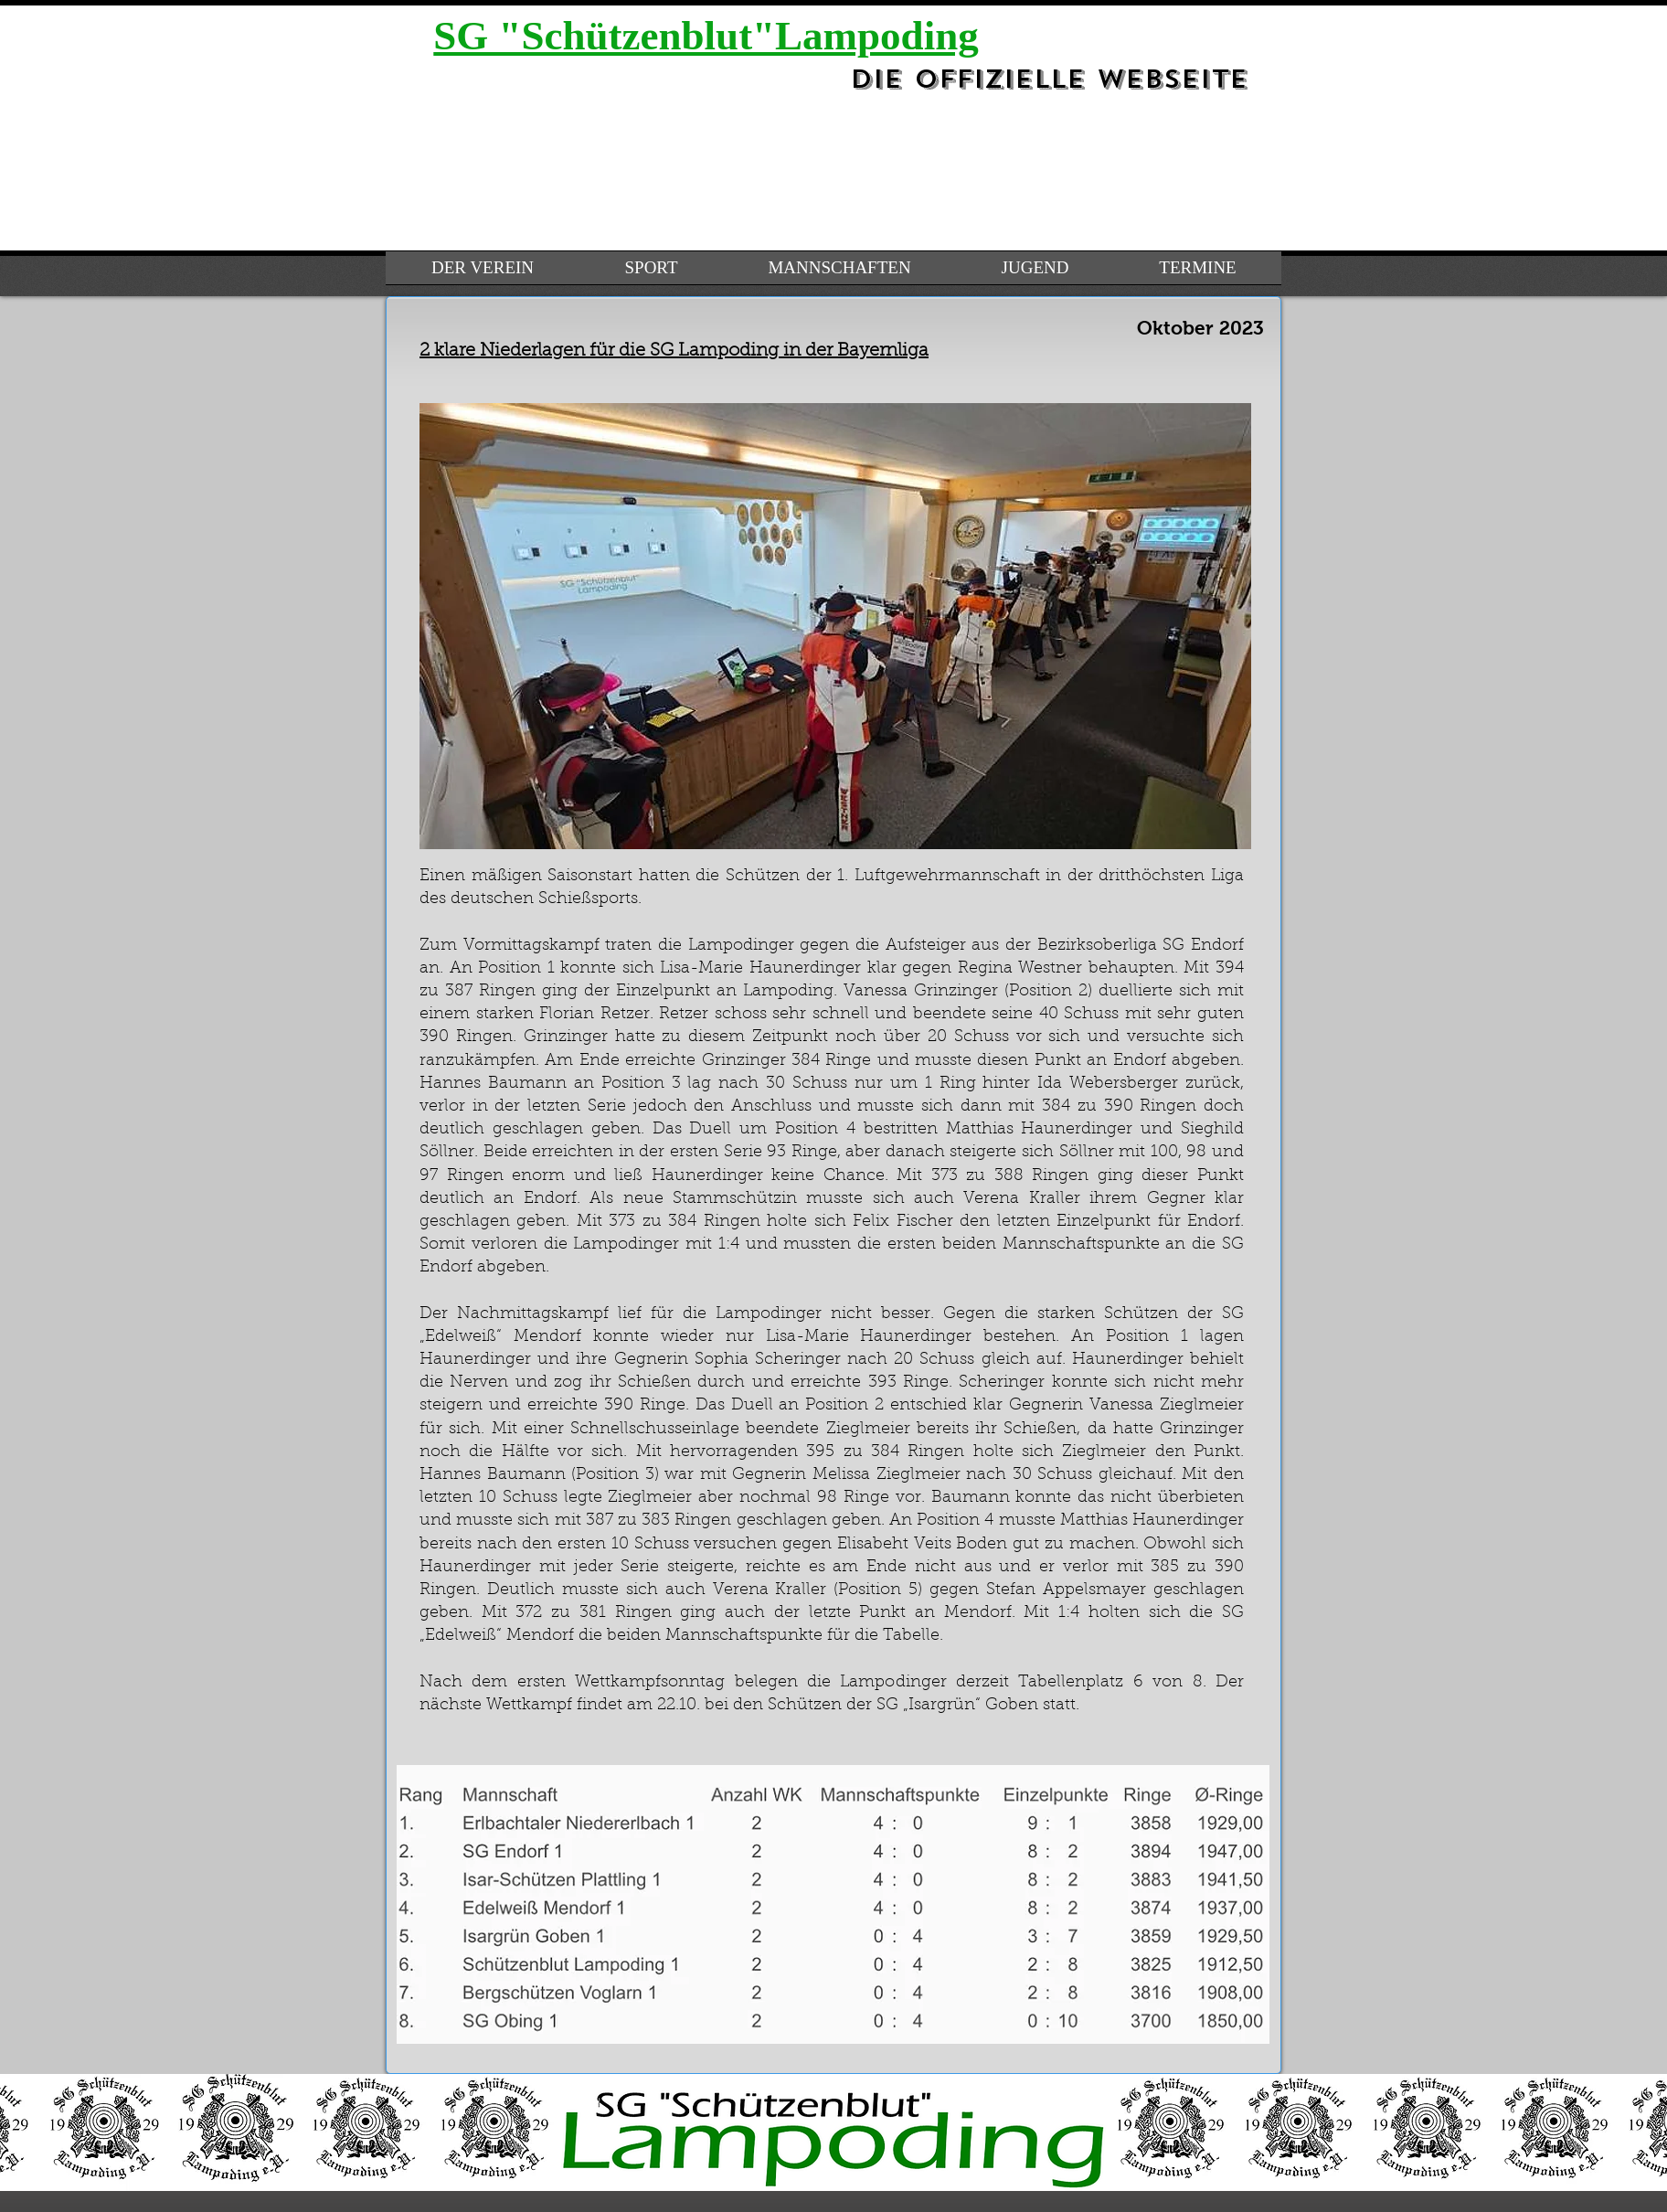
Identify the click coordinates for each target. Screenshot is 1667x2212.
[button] (835, 626)
